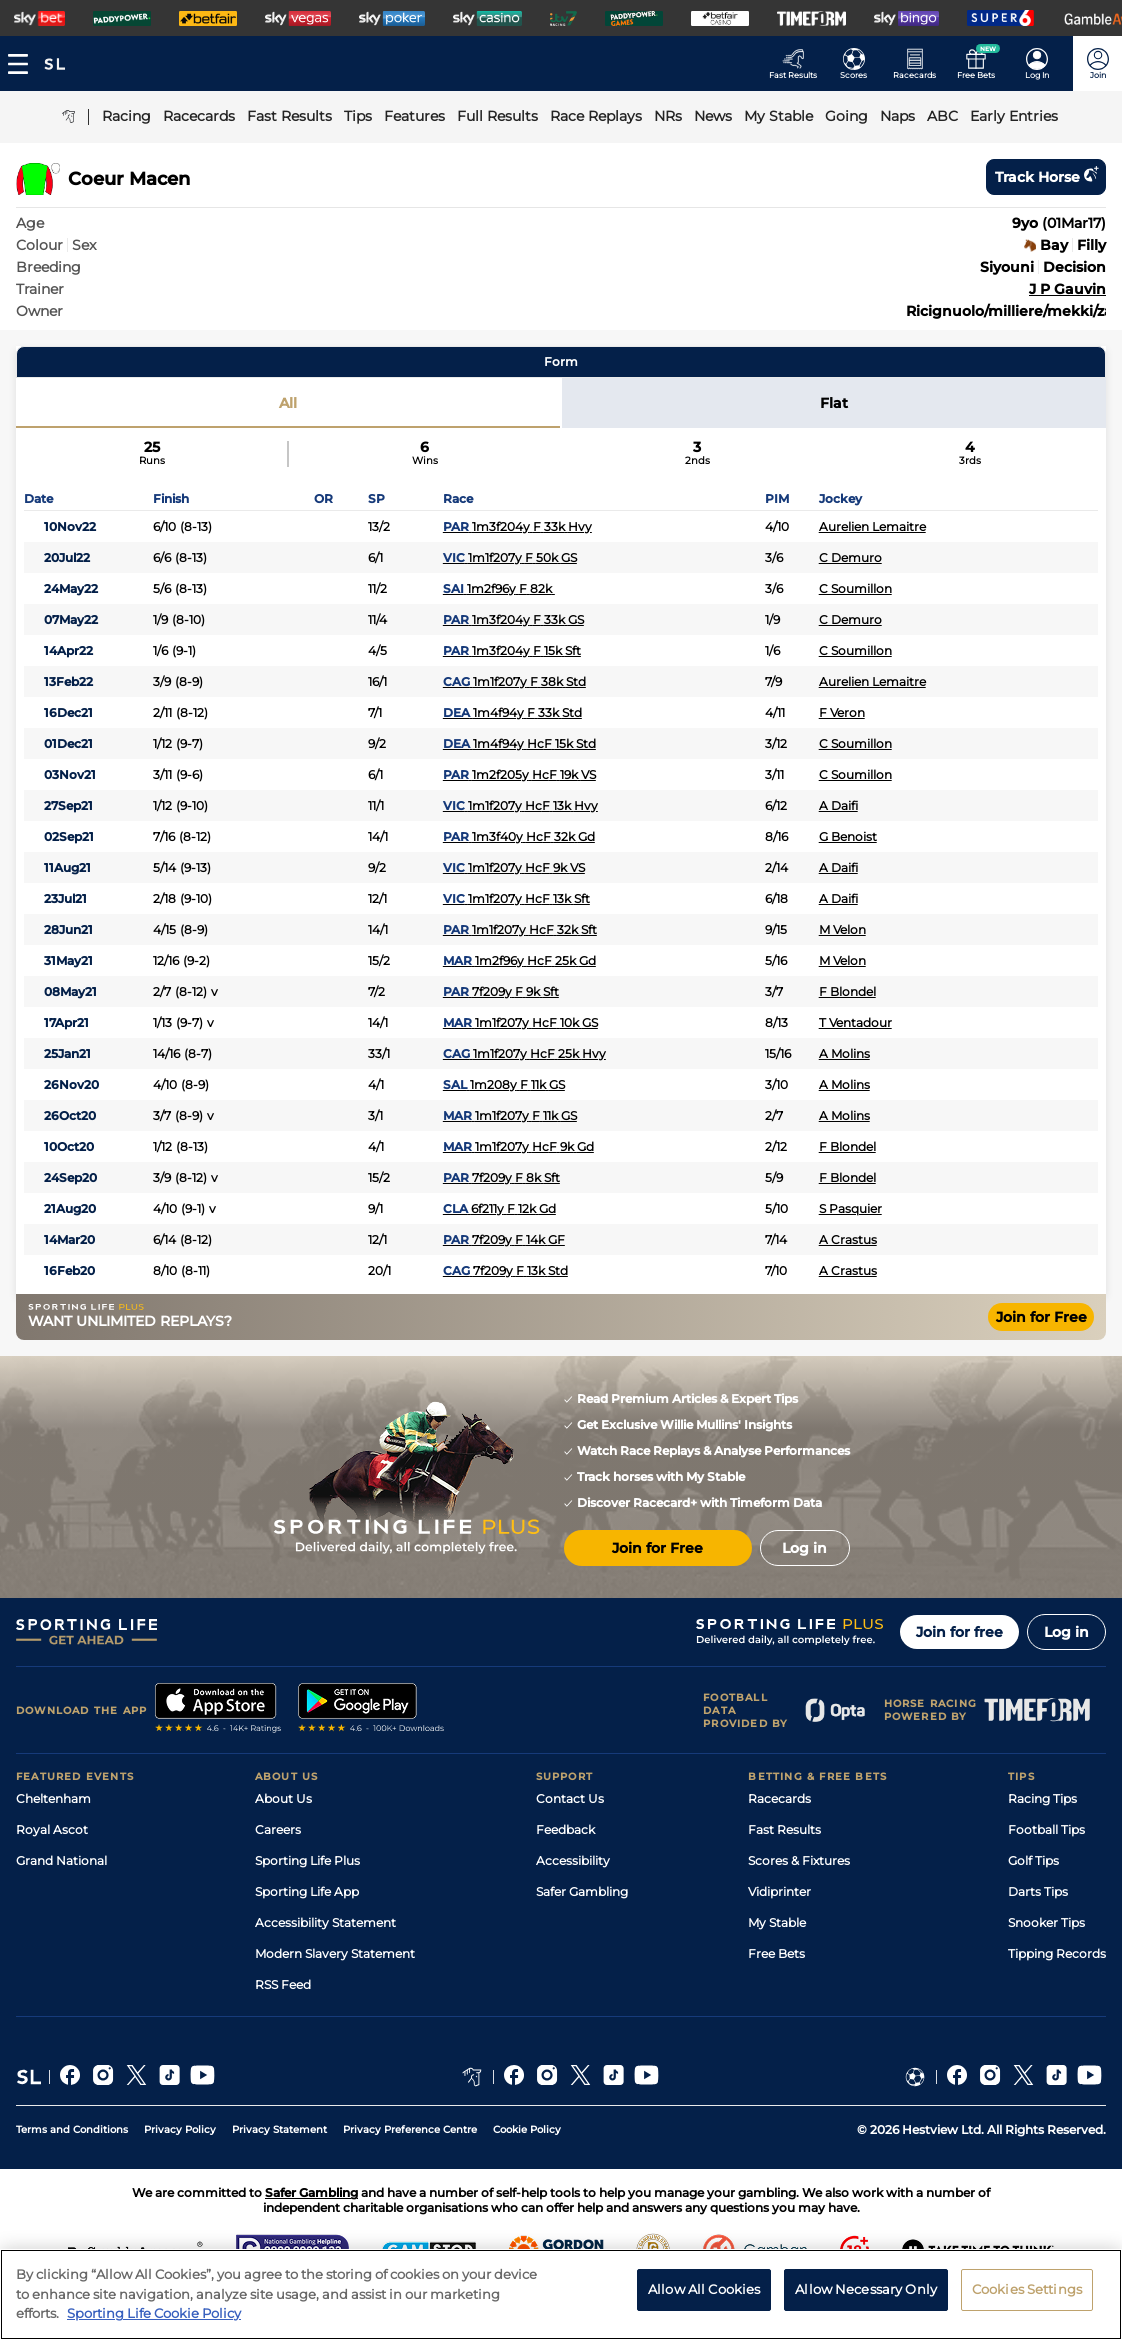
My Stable (777, 1922)
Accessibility (573, 1860)
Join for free (959, 1632)
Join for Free (1041, 1317)
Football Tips (1046, 1829)
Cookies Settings (1027, 2302)
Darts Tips (1038, 1891)
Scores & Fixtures (799, 1860)
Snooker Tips (1046, 1922)
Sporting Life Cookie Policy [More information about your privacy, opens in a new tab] (154, 2326)
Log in (1066, 1632)
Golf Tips (1033, 1860)
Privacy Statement (279, 2129)
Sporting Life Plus (307, 1860)
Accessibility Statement (325, 1922)
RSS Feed (283, 1984)
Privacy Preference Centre (410, 2129)
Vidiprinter (779, 1891)
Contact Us (570, 1798)
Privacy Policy (180, 2129)
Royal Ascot (52, 1829)
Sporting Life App (307, 1891)
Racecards (779, 1798)
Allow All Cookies (704, 2302)
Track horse (1046, 177)
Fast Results (784, 1829)
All (288, 403)
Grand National (61, 1860)
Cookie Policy (527, 2129)
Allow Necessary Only (866, 2302)
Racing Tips (1042, 1798)
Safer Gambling (582, 1891)
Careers (278, 1829)
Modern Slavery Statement (335, 1953)
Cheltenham (53, 1798)
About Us (283, 1798)
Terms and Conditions (72, 2129)
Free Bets (776, 1953)
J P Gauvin (1067, 289)
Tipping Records (1057, 1953)
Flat (834, 403)
